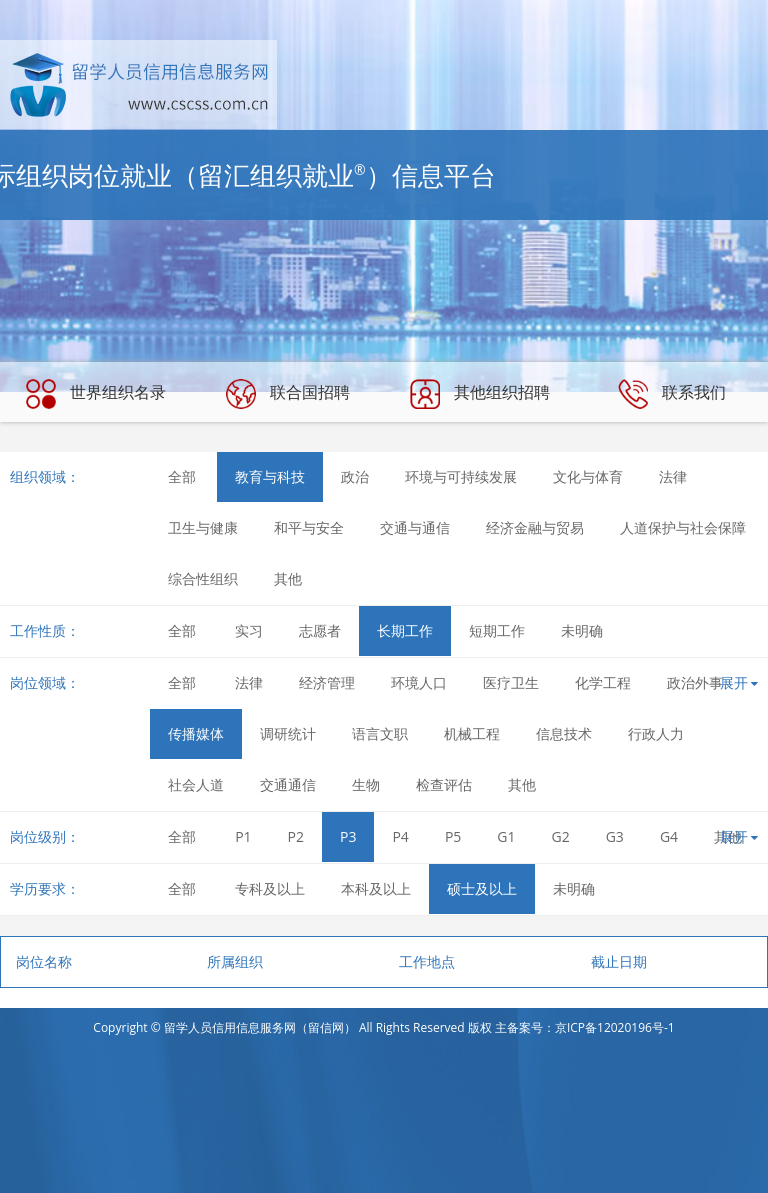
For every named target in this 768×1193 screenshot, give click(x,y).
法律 (673, 476)
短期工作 (497, 630)
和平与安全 (309, 527)
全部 (182, 476)
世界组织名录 (96, 394)
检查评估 (444, 784)
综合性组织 (203, 578)
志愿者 (320, 630)
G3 (615, 836)
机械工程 (472, 733)
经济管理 (327, 682)
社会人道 (196, 784)
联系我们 (672, 394)
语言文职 (380, 733)
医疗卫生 (511, 682)
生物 (366, 784)
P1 (243, 836)
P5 (453, 836)
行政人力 (656, 733)
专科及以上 (270, 888)
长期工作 (405, 630)
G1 (506, 836)
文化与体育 (588, 476)
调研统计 (288, 733)
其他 (288, 578)
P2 (296, 836)
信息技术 (564, 733)
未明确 (582, 630)
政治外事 (695, 682)
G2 (561, 836)
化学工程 (603, 682)
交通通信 (288, 784)
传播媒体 (196, 733)
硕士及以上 (482, 888)
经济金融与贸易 (535, 527)
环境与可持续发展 (461, 476)
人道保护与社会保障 (683, 527)
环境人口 (419, 682)
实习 (249, 630)
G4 (669, 836)
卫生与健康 (203, 527)
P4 (400, 836)
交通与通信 (415, 527)
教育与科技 (270, 476)
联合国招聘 (288, 394)
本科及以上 (376, 888)
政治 (355, 476)
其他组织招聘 (480, 394)
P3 (348, 836)
